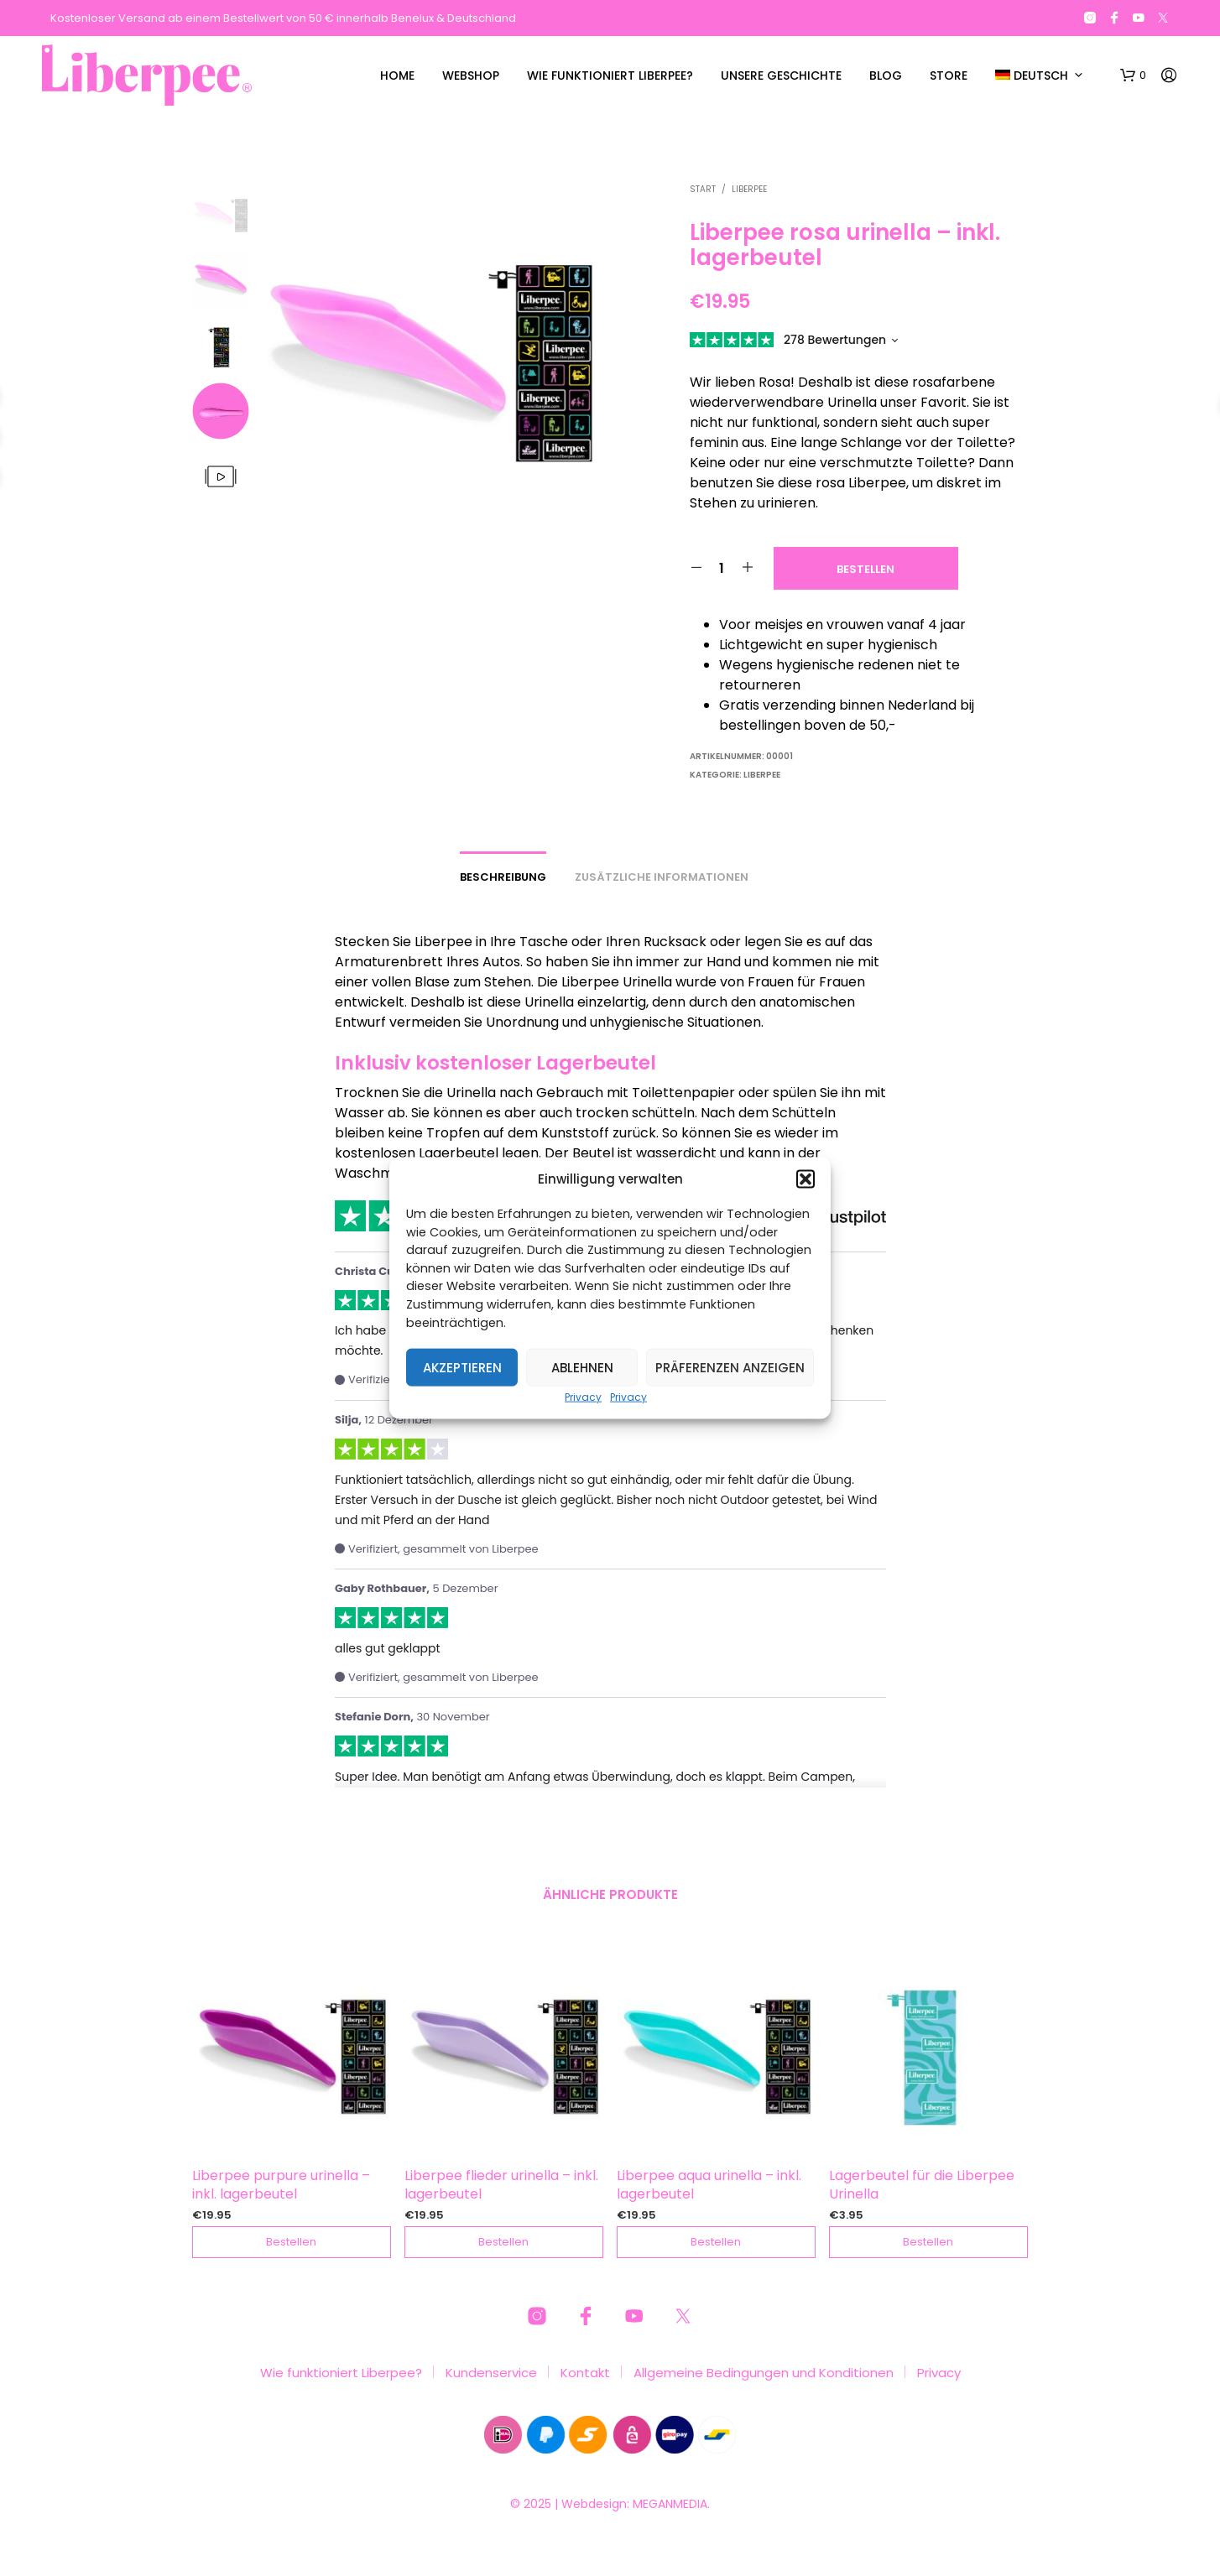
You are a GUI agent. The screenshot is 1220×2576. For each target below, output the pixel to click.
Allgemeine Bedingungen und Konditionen (763, 2372)
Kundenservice (491, 2372)
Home (397, 75)
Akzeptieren (462, 1367)
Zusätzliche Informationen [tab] (661, 877)
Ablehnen (582, 1367)
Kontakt (585, 2372)
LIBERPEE (749, 189)
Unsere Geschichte (781, 75)
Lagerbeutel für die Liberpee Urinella (921, 2185)
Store (948, 75)
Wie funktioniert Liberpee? (610, 75)
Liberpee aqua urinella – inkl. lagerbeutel (709, 2185)
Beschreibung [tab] (503, 877)
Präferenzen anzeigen (730, 1367)
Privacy (583, 1397)
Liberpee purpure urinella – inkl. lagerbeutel (281, 2185)
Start (703, 189)
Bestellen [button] (292, 2242)
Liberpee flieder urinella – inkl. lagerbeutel (501, 2185)
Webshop (470, 75)
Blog (885, 75)
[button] (805, 1178)
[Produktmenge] (722, 568)
